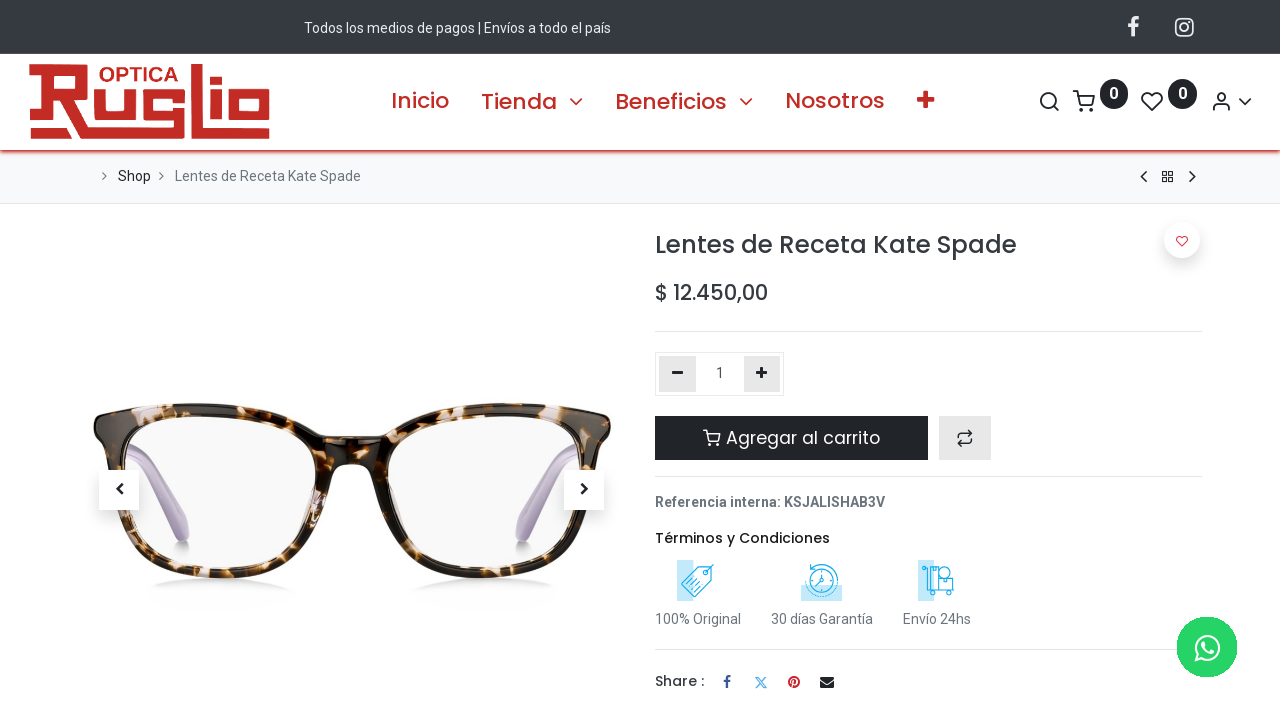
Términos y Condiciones (742, 538)
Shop (134, 176)
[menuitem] (420, 101)
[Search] (998, 101)
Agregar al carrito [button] (791, 438)
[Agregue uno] (762, 374)
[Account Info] (1181, 101)
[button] (925, 101)
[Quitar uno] (677, 374)
